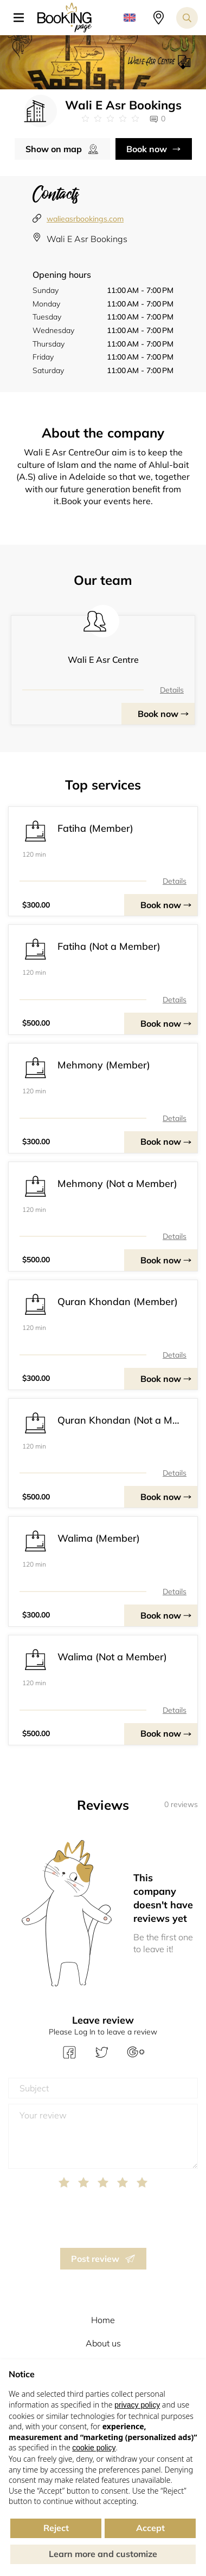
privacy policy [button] (137, 2405)
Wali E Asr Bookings (87, 238)
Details (172, 690)
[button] (23, 18)
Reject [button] (56, 2527)
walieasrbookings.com (85, 219)
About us (103, 2343)
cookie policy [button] (93, 2447)
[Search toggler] (187, 18)
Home (103, 2319)
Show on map (53, 149)
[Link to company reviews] (110, 119)
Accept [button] (150, 2527)
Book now (146, 149)
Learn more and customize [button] (103, 2553)
